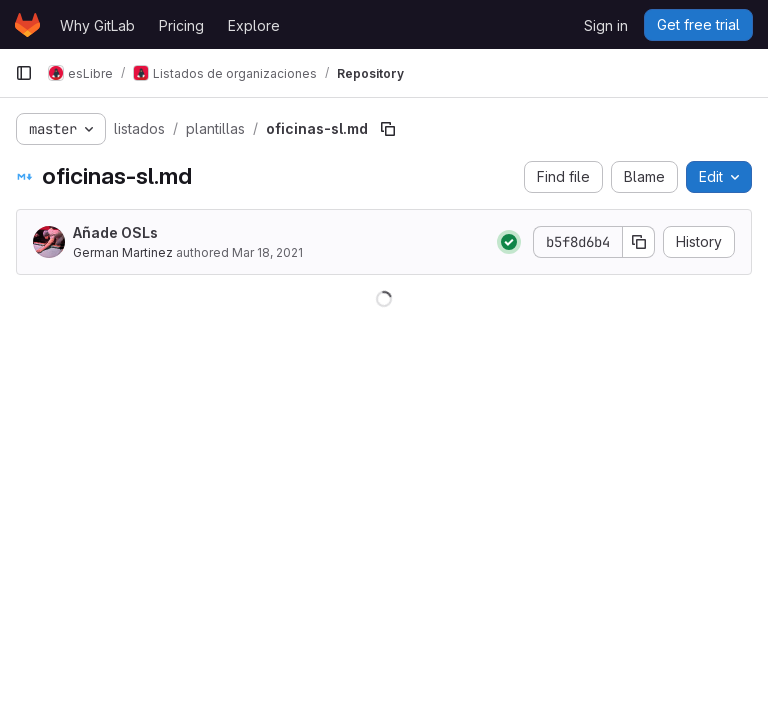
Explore (254, 25)
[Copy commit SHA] (639, 242)
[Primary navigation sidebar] (24, 73)
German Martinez (123, 252)
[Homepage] (27, 25)
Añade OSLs (115, 232)
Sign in (606, 25)
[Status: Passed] (509, 242)
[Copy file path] (388, 129)
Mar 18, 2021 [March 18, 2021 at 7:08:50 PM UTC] (267, 252)
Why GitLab (97, 25)
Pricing (181, 25)
